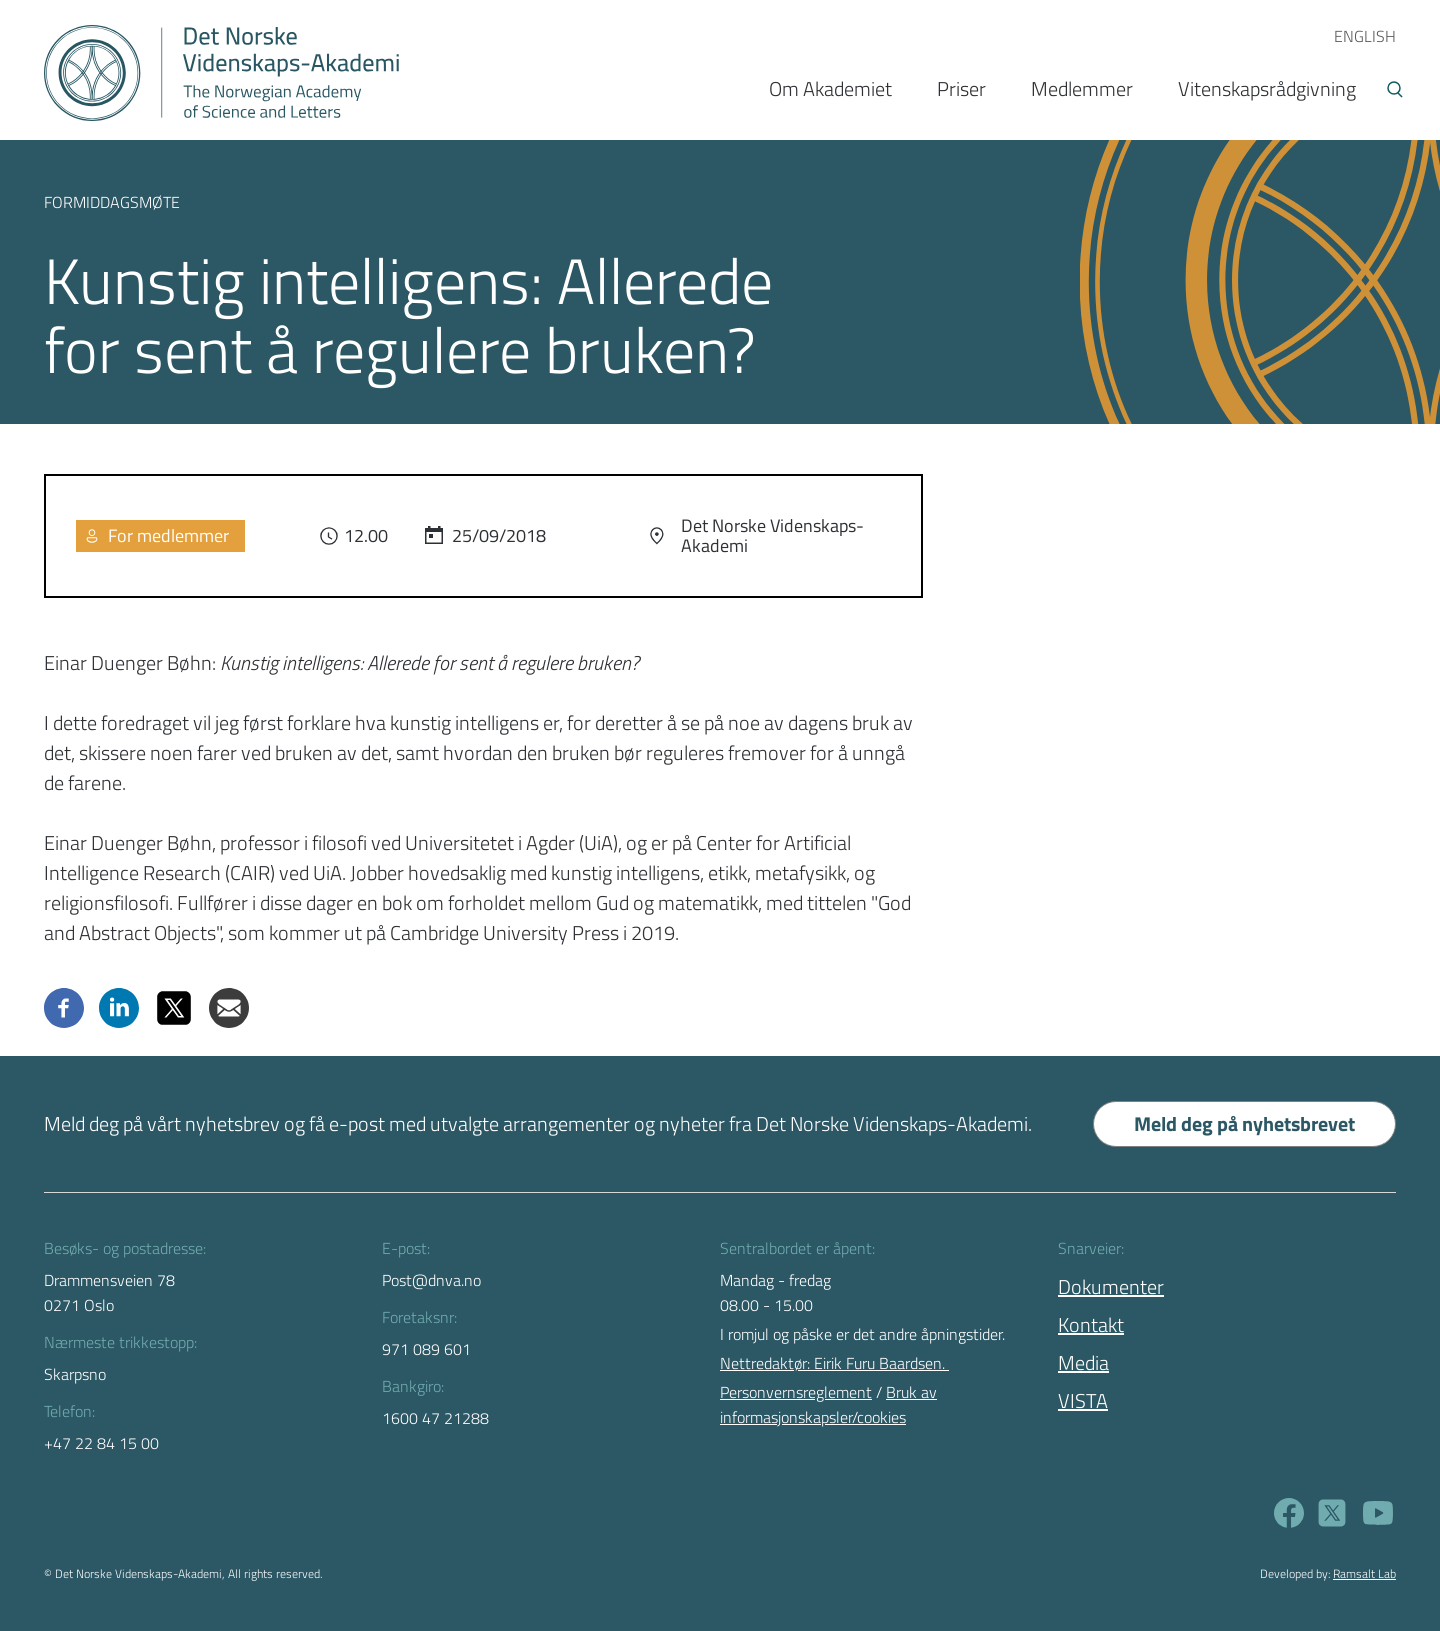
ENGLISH (1365, 36)
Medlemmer (1082, 88)
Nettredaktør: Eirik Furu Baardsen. (834, 1363)
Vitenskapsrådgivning (1267, 88)
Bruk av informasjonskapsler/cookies (828, 1404)
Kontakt (1091, 1324)
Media (1083, 1362)
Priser (961, 88)
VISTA (1083, 1400)
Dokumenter (1111, 1286)
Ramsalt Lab (1364, 1573)
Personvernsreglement (796, 1392)
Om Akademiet (830, 88)
